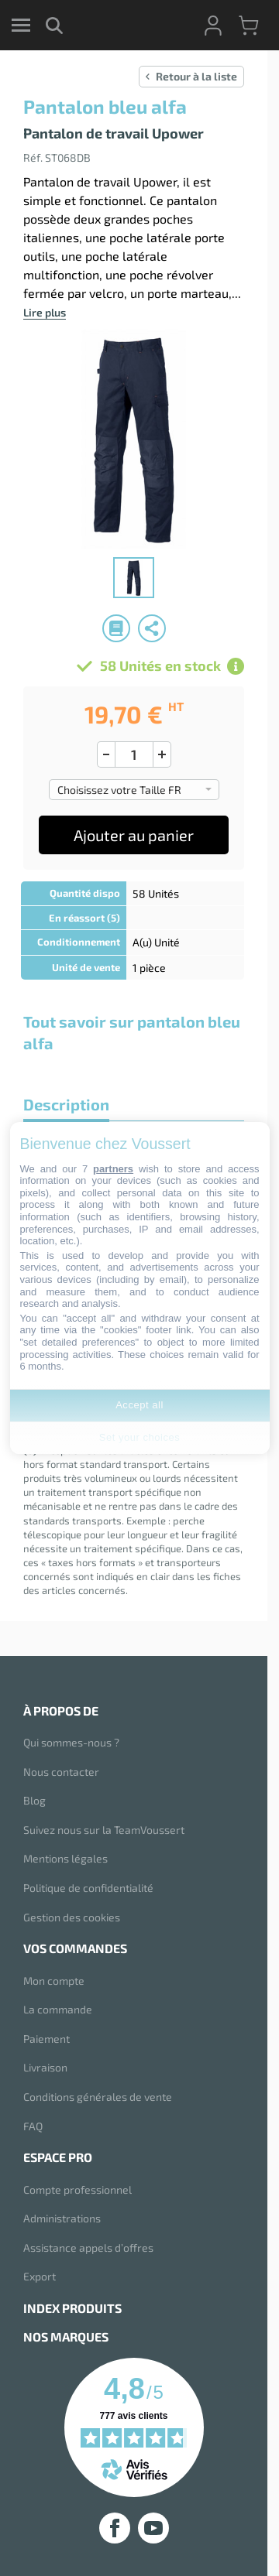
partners (113, 1169)
